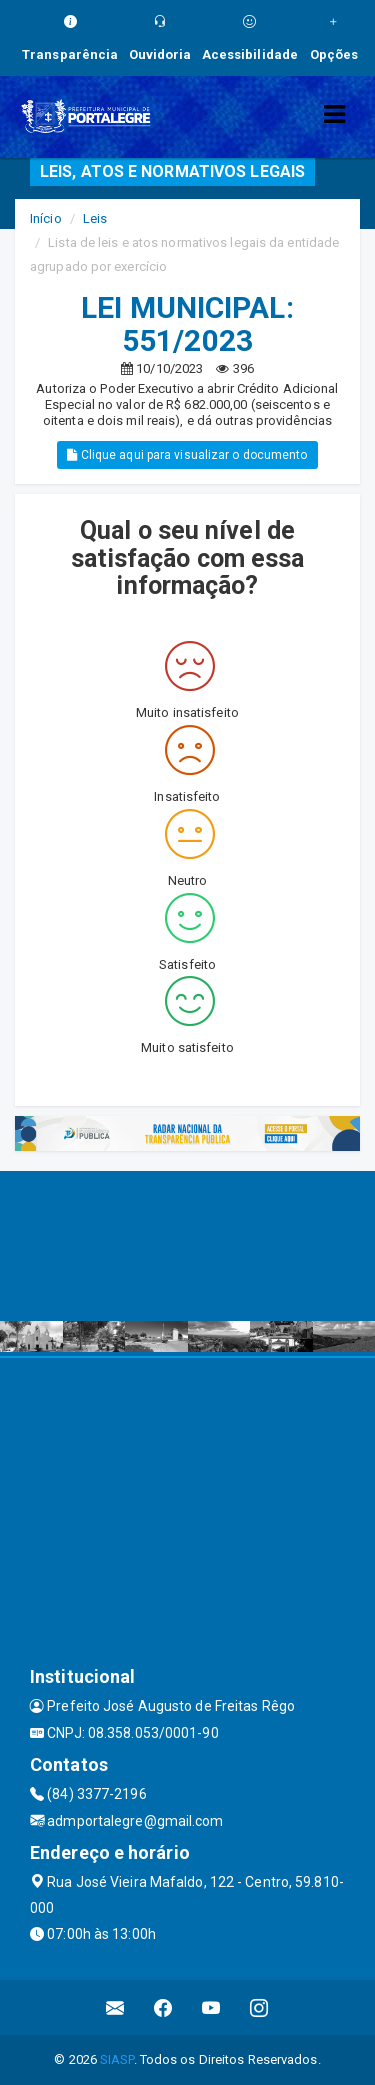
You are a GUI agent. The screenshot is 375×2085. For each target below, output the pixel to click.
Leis (95, 218)
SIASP (117, 2059)
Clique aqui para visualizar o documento (187, 455)
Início (46, 218)
